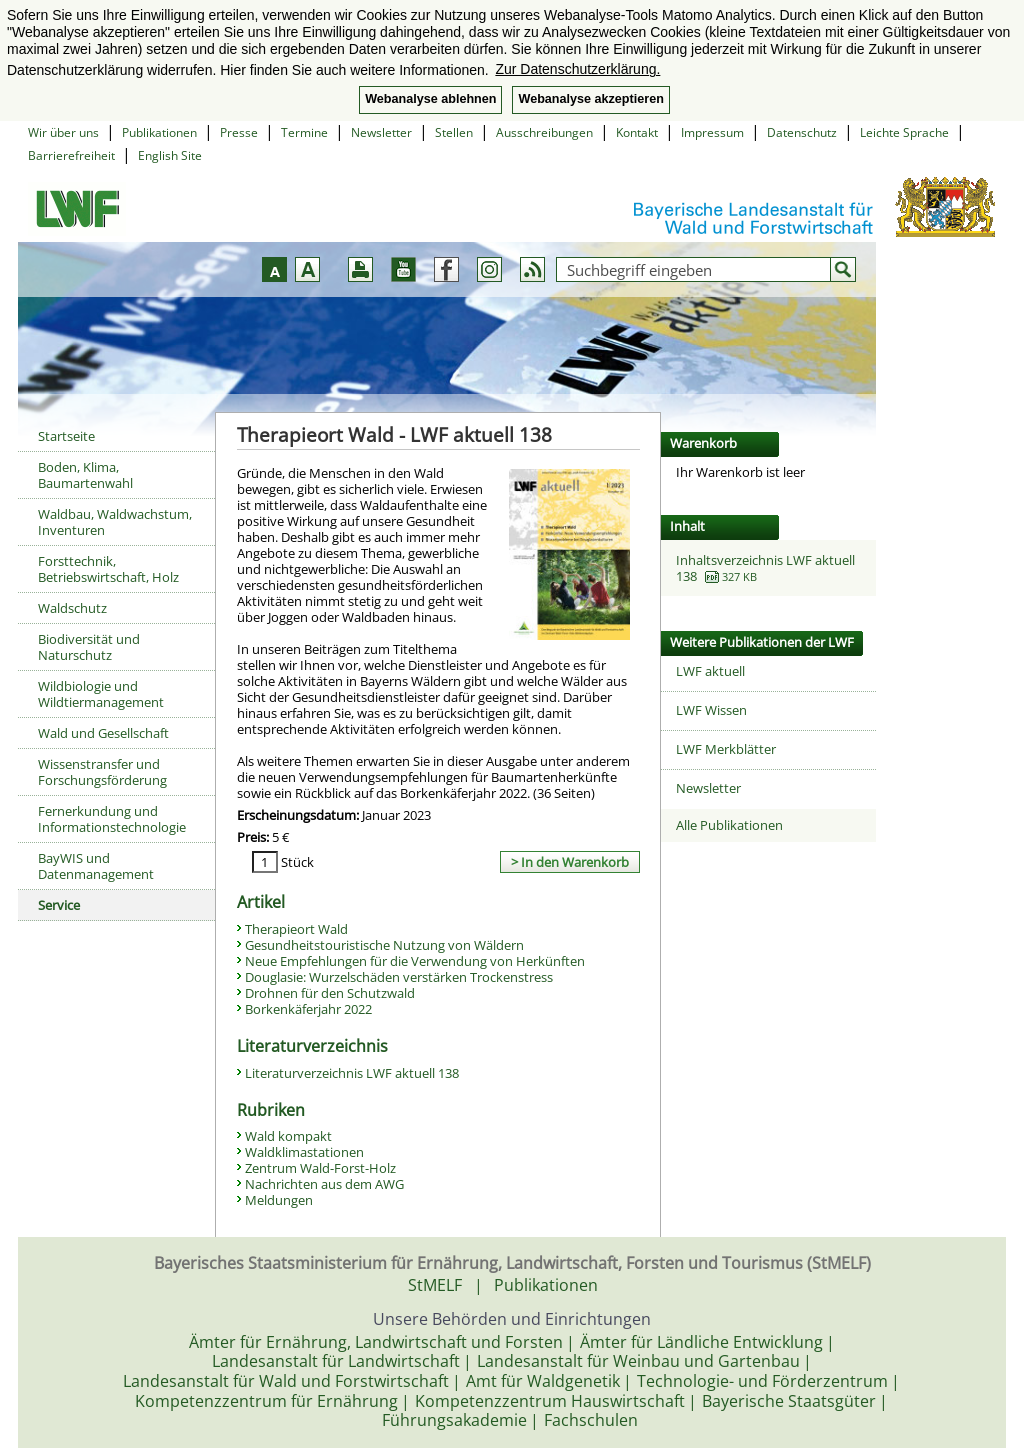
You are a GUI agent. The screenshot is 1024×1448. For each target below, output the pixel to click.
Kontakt (637, 132)
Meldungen (279, 1200)
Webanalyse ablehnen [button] (430, 99)
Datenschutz (802, 132)
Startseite (66, 436)
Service (59, 905)
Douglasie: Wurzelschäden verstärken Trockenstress (399, 977)
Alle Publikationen (729, 825)
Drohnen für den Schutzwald (330, 993)
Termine (304, 132)
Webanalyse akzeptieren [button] (590, 99)
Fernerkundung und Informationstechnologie (112, 819)
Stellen (454, 132)
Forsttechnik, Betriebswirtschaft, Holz (108, 569)
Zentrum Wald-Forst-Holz (320, 1168)
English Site (170, 155)
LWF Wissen (711, 710)
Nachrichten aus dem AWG (324, 1184)
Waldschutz (72, 608)
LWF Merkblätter (726, 749)
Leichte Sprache (904, 132)
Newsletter (381, 132)
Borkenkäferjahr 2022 (308, 1009)
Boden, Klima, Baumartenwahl (85, 475)
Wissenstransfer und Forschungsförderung (102, 772)
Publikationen (159, 132)
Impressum (712, 132)
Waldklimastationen (304, 1152)
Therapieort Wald (296, 929)
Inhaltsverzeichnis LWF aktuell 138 (765, 568)
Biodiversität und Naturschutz (89, 647)
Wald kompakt (288, 1136)
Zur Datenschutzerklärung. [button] (577, 69)
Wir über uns (63, 132)
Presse (239, 132)
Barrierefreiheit (71, 155)
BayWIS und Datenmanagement (96, 866)
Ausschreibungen (544, 132)
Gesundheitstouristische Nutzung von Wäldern (384, 945)
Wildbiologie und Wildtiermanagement (101, 694)
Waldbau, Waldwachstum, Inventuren (115, 522)
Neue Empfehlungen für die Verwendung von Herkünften (415, 961)
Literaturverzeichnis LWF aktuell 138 (352, 1073)
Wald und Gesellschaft (103, 733)
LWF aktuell (710, 671)
